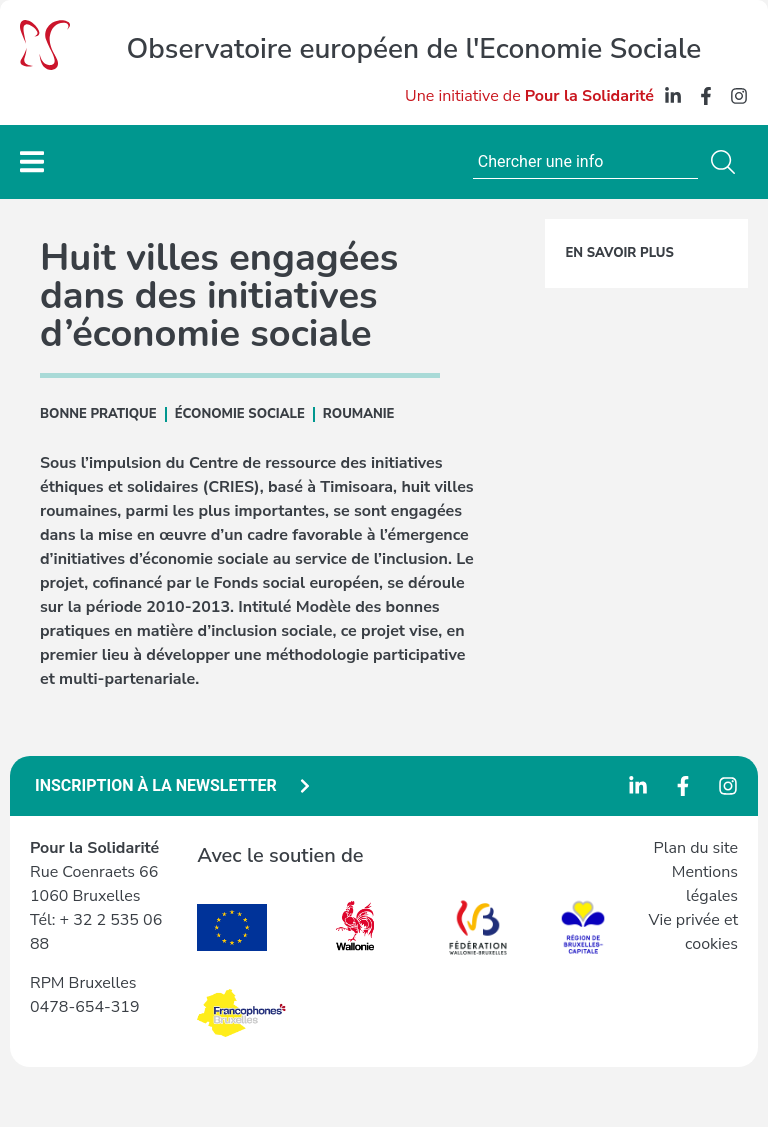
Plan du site (696, 848)
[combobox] (585, 162)
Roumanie (359, 414)
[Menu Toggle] (32, 161)
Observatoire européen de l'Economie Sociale (414, 49)
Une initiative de (529, 96)
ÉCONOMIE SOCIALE (240, 414)
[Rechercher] (727, 162)
